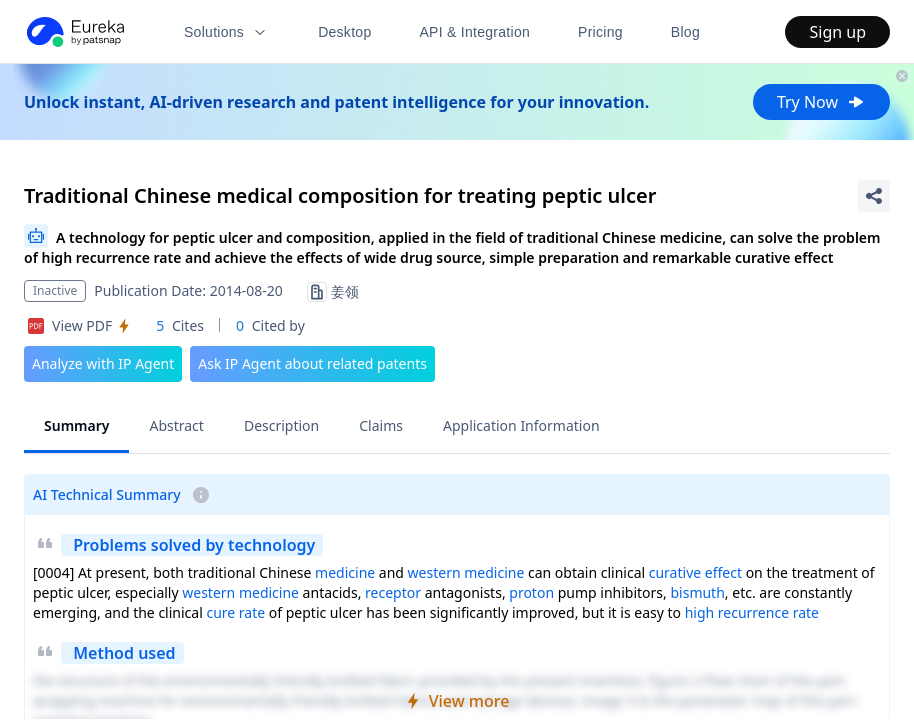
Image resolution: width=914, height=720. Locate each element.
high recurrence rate (752, 612)
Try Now (821, 102)
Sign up (837, 32)
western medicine (466, 572)
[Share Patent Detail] (874, 196)
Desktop (344, 32)
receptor (393, 592)
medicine (345, 572)
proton (531, 592)
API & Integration (474, 32)
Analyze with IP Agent (103, 363)
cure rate (235, 612)
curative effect (695, 572)
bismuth (697, 592)
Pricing (600, 32)
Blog (685, 32)
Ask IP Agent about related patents (312, 363)
